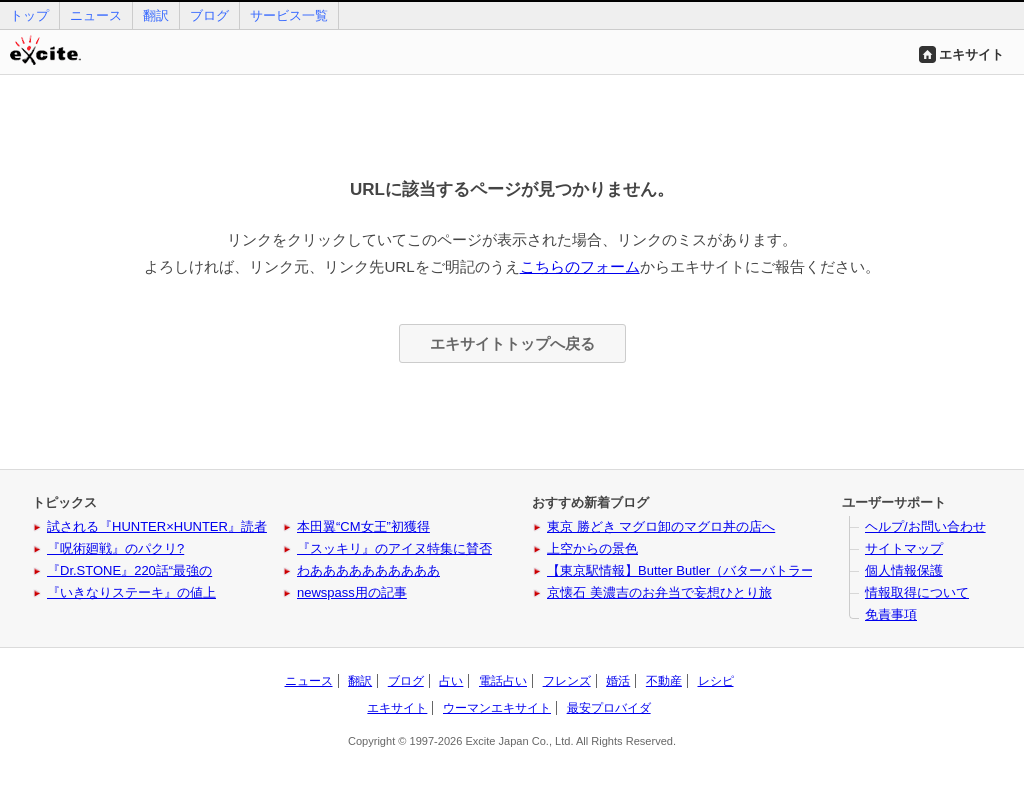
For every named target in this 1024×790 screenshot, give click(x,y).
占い (451, 681)
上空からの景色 (592, 548)
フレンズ (567, 681)
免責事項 (891, 614)
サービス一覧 (289, 15)
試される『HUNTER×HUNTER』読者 (157, 526)
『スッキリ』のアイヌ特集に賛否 (394, 548)
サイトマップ (904, 548)
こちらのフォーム (580, 266)
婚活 (618, 681)
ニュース (96, 15)
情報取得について (917, 592)
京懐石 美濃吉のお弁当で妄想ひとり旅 (659, 592)
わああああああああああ (368, 570)
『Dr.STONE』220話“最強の (129, 570)
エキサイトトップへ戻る (512, 343)
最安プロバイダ (609, 708)
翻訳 (156, 15)
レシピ (716, 681)
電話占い (503, 681)
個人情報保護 (904, 570)
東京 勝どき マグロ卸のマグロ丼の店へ (661, 526)
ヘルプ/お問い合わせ (925, 526)
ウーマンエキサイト (497, 708)
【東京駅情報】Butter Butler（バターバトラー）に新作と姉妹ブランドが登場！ (778, 570)
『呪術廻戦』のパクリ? (115, 548)
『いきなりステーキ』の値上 (131, 592)
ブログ (209, 15)
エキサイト (971, 54)
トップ (29, 15)
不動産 (664, 681)
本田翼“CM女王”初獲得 (363, 526)
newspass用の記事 (352, 592)
